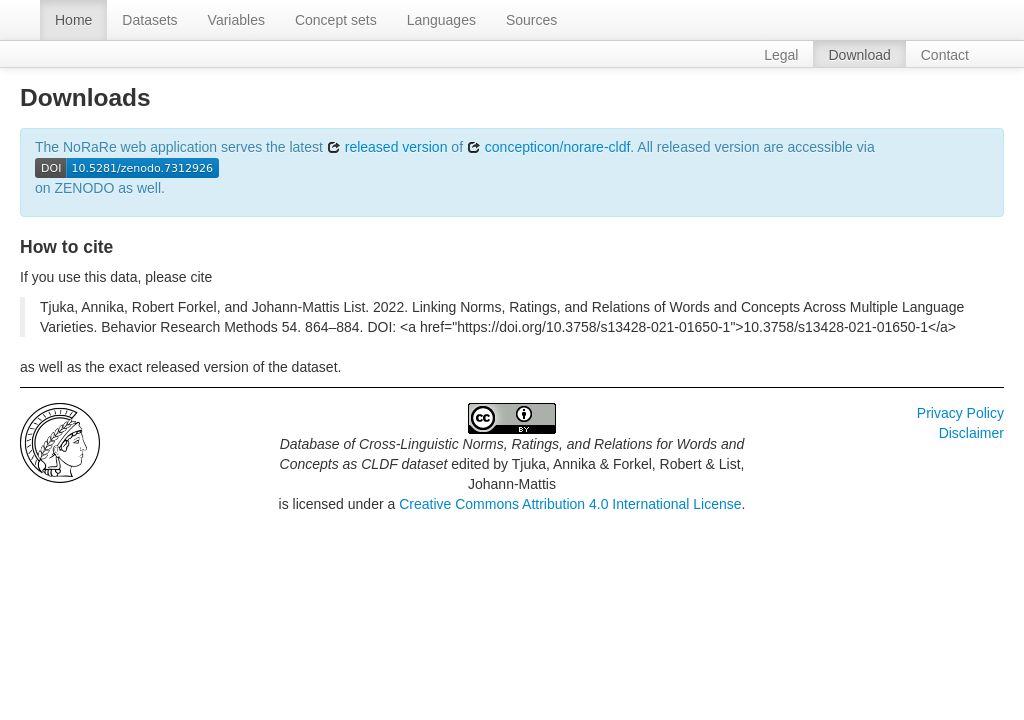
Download (859, 55)
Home (73, 20)
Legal (781, 55)
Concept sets (336, 20)
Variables (236, 20)
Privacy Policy (960, 413)
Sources (531, 20)
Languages (441, 20)
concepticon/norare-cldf (548, 147)
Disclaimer (971, 433)
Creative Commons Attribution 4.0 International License (570, 504)
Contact (945, 55)
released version (387, 147)
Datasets (149, 20)
